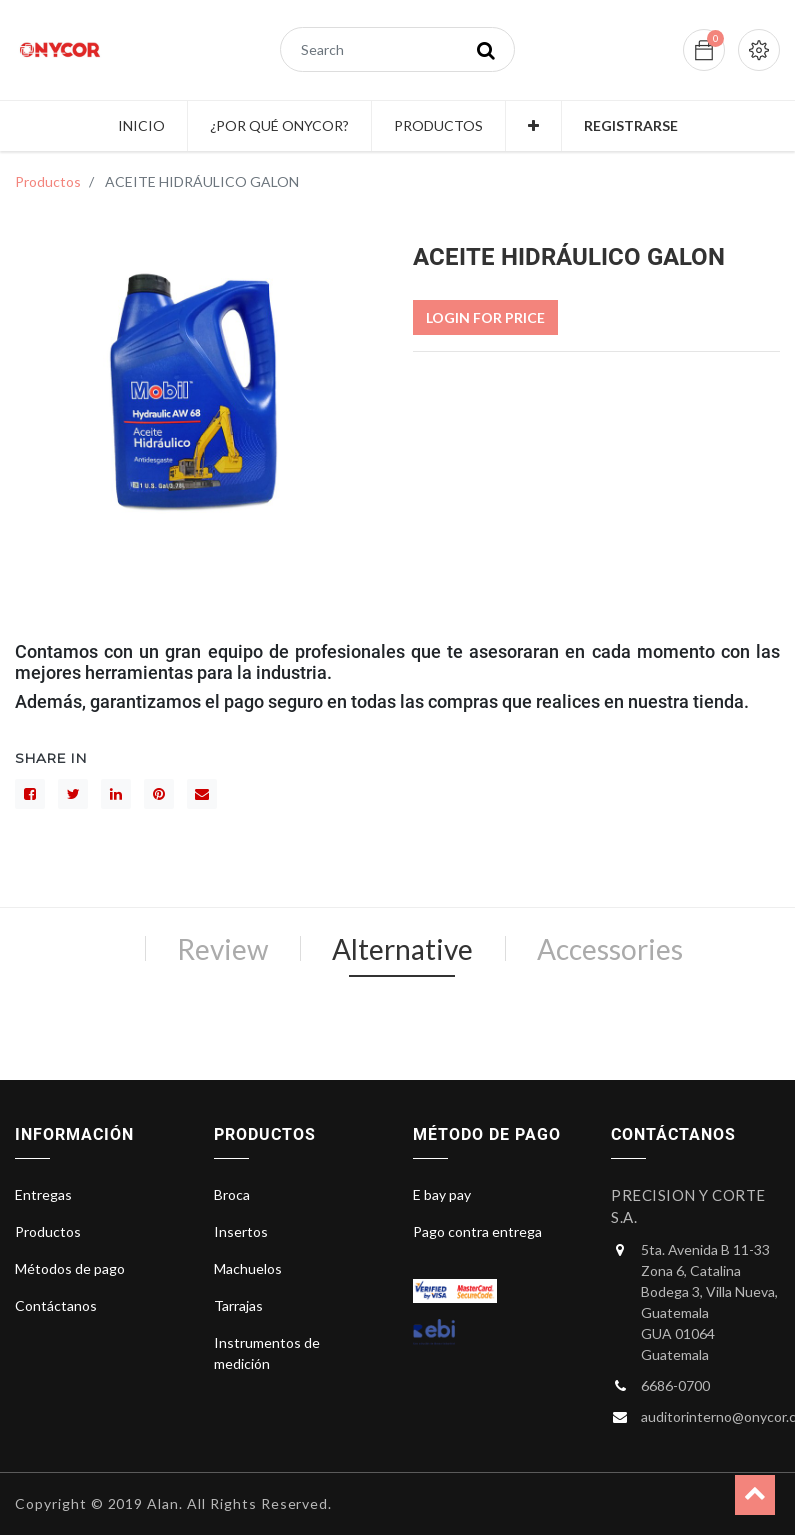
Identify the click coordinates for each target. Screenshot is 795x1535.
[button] (533, 126)
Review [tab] (222, 949)
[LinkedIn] (116, 794)
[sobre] (202, 794)
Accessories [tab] (610, 949)
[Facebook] (30, 794)
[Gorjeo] (73, 794)
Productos (48, 181)
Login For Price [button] (485, 317)
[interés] (159, 794)
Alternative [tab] (402, 949)
